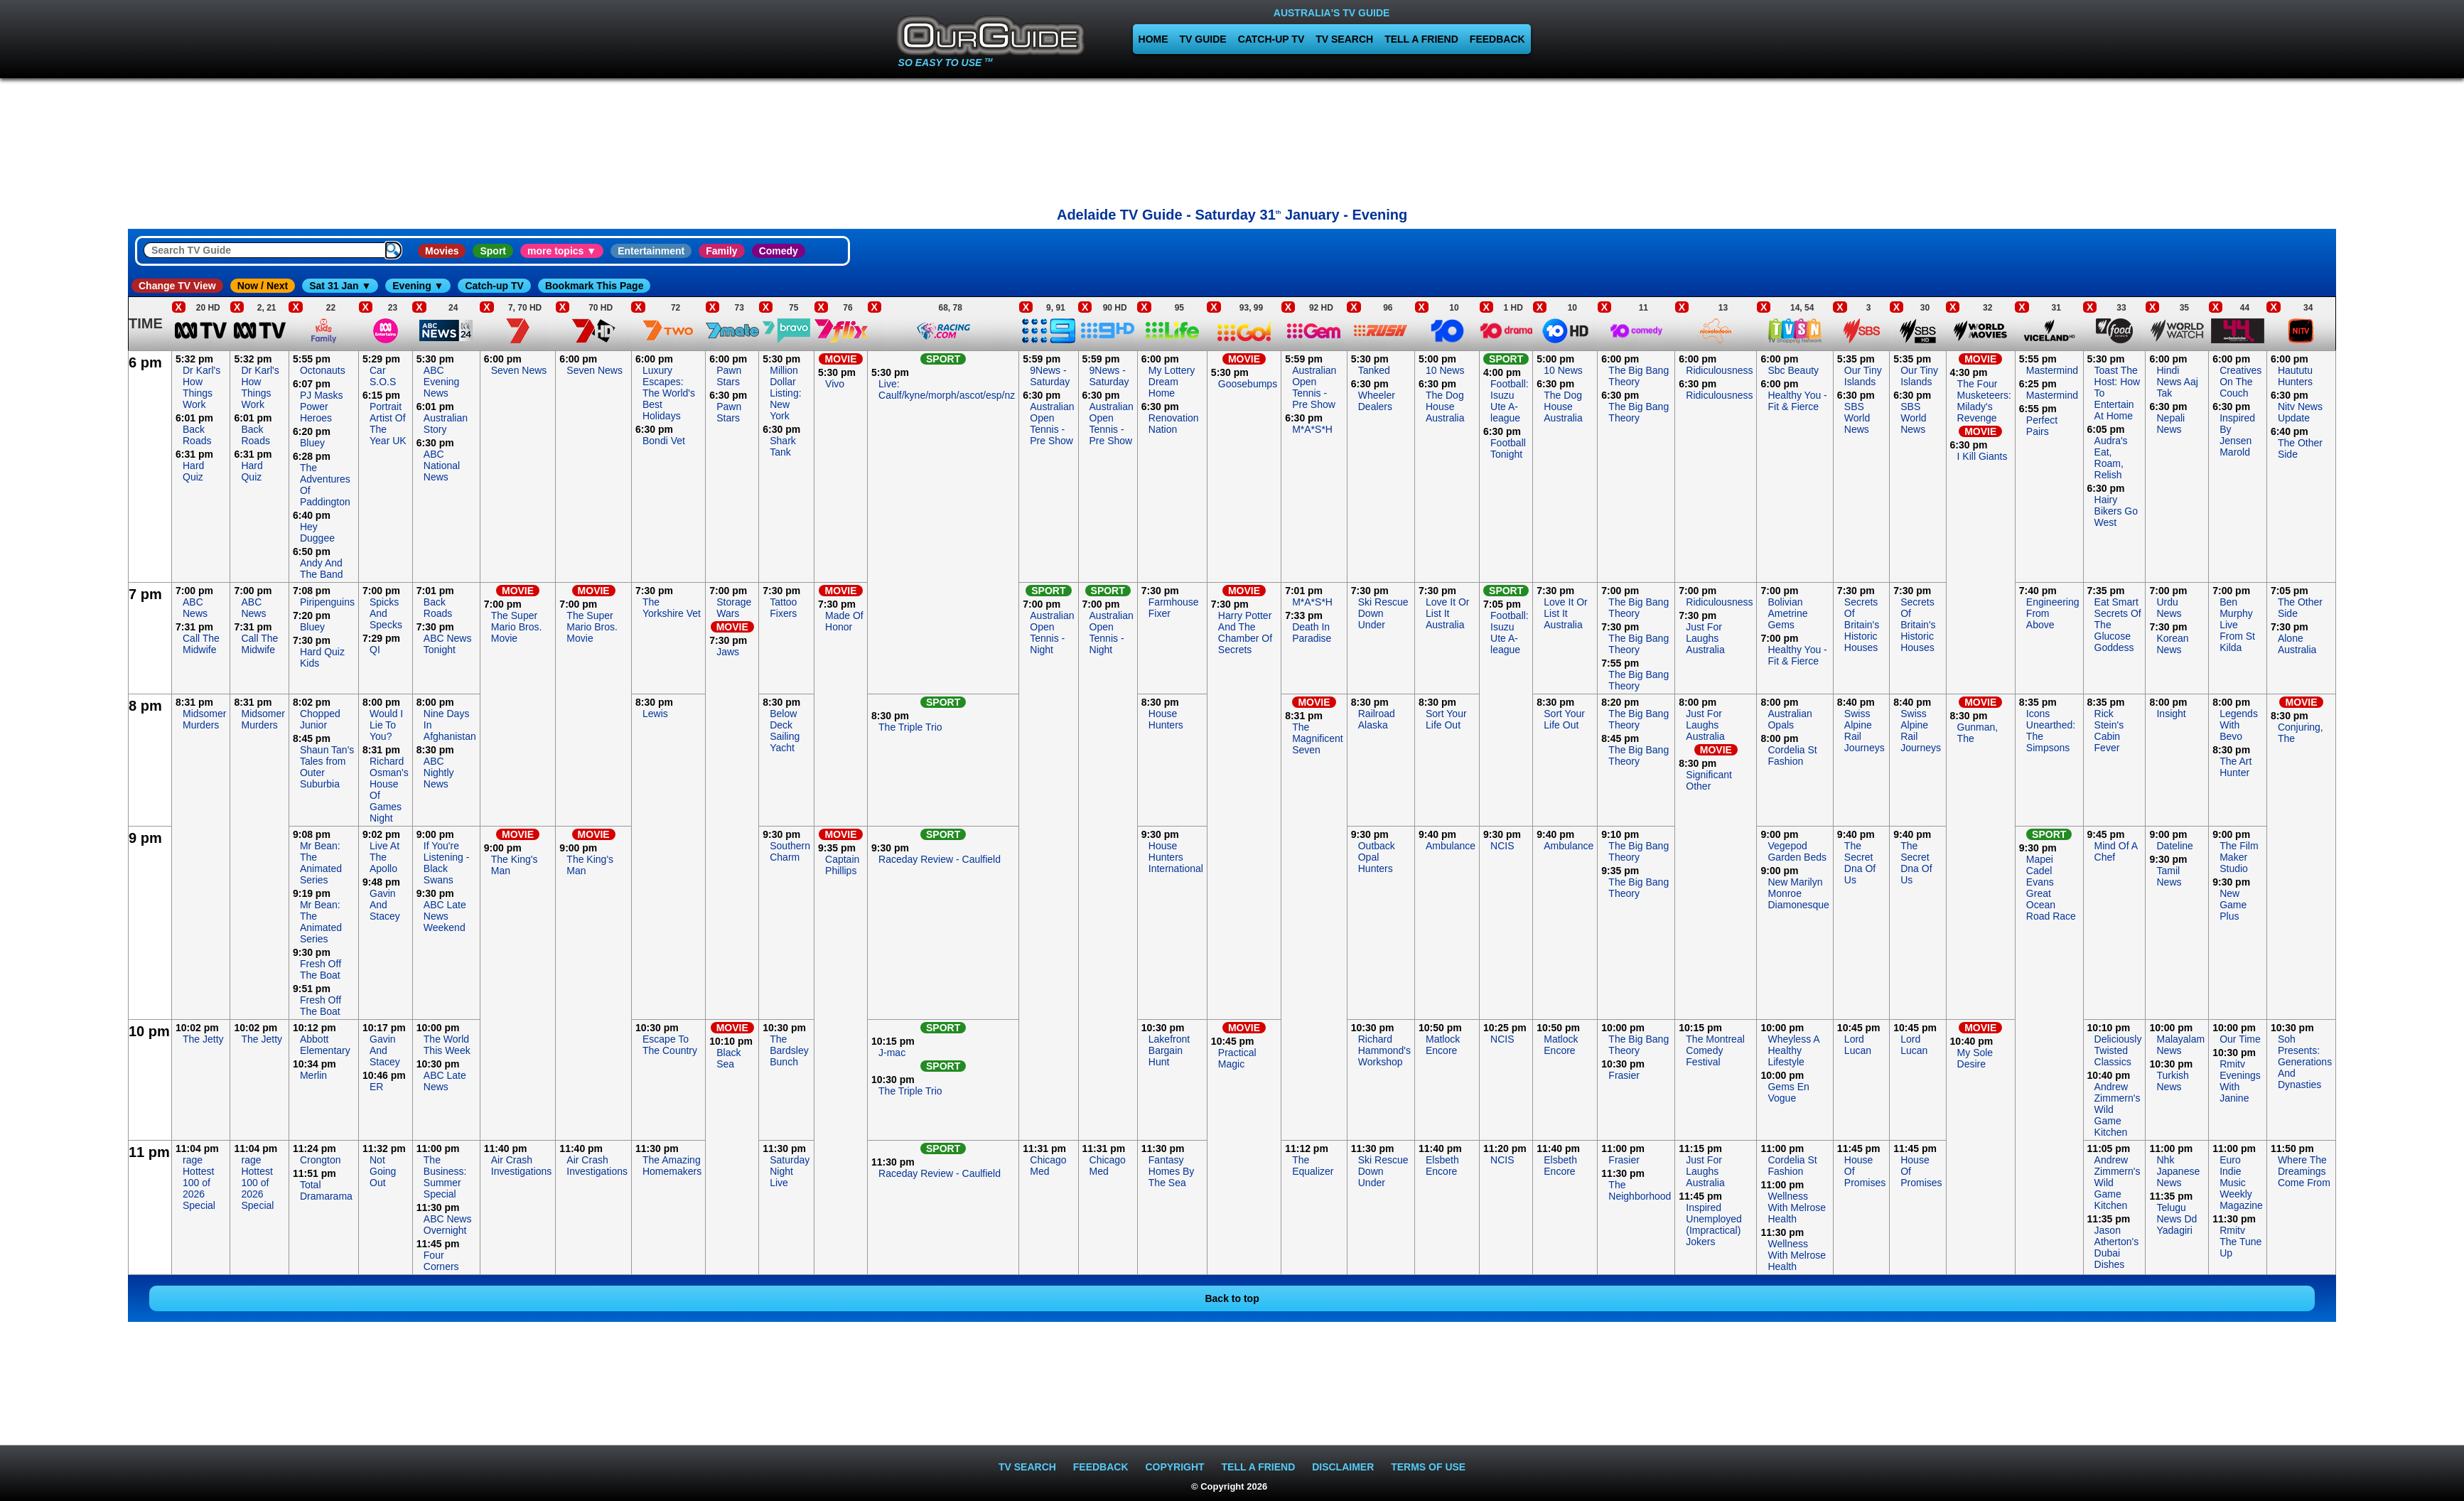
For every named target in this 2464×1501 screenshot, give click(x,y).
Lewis (655, 713)
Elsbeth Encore (1442, 1165)
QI (375, 649)
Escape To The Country (669, 1044)
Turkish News (2172, 1081)
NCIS (1502, 845)
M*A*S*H (1312, 429)
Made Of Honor (844, 621)
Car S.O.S (383, 376)
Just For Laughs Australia (1705, 638)
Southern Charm (790, 851)
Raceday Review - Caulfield (939, 859)
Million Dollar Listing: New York (785, 393)
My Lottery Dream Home (1171, 382)
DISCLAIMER (1343, 1467)
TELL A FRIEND (1421, 39)
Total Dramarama (326, 1190)
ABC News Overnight (448, 1224)
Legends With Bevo (2239, 725)
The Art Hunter (2236, 766)
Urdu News (2168, 607)
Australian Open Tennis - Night (1052, 632)
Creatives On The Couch (2240, 382)
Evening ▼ (417, 285)
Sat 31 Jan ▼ (340, 285)
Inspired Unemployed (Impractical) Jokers (1714, 1224)
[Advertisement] (1232, 139)
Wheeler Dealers (1376, 400)
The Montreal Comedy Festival (1715, 1050)
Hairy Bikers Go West (2116, 511)
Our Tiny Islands (1863, 376)
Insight (2170, 713)
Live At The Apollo (384, 857)
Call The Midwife (201, 644)
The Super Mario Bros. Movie (516, 627)
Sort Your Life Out (1446, 719)
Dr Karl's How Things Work (201, 387)
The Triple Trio (910, 727)
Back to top (1232, 1298)
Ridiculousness (1719, 370)
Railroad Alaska (1376, 719)
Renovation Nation (1173, 423)
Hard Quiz (193, 471)
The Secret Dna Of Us (1860, 863)
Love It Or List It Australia (1447, 613)
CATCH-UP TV (1271, 39)
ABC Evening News (442, 382)
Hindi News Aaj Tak (2176, 382)
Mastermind (2052, 370)
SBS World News (1857, 418)
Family (721, 251)
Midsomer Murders (204, 719)
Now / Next (263, 285)
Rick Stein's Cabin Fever (2109, 730)
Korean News (2172, 644)
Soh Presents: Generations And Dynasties (2305, 1061)
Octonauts (322, 370)
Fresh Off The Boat (320, 969)
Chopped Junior (320, 719)
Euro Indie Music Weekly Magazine (2241, 1182)
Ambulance (1450, 845)
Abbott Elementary (325, 1044)
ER (376, 1086)
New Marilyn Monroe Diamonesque (1798, 893)
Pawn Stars (728, 376)
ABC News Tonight (448, 644)
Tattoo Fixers (783, 607)
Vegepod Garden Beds (1797, 851)
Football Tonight (1508, 448)
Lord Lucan (1857, 1044)
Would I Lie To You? (386, 725)
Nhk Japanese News (2178, 1171)
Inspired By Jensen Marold (2237, 435)
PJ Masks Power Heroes (321, 406)
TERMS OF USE (1428, 1467)
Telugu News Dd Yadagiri (2176, 1219)
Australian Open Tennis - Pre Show (1052, 423)
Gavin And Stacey (385, 905)
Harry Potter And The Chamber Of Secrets (1245, 632)
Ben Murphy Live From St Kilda (2237, 624)
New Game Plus (2233, 905)
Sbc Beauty (1793, 370)
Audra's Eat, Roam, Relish (2111, 457)
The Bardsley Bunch (789, 1050)
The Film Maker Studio (2239, 857)
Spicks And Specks (386, 613)
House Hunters (1165, 719)
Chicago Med (1048, 1165)
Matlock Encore (1443, 1044)
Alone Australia (2297, 644)
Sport (493, 251)
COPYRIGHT (1174, 1467)
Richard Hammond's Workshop (1384, 1050)
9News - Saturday (1050, 376)
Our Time (2240, 1039)
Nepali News (2170, 423)
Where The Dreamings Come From (2304, 1171)
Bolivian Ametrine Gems (1787, 613)
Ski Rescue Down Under (1383, 613)
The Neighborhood (1639, 1190)
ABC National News (442, 465)
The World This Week (447, 1044)
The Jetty (203, 1039)
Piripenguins (327, 602)
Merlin (313, 1075)
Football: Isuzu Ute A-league (1509, 401)
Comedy (778, 251)
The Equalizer (1312, 1165)
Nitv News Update (2300, 412)
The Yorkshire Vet (671, 607)
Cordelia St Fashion (1792, 755)
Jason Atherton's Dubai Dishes (2116, 1247)
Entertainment (651, 251)
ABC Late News (445, 1081)
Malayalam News (2180, 1044)
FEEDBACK (1497, 39)
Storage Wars (733, 607)
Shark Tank (783, 446)
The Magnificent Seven (1317, 738)
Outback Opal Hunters (1376, 857)
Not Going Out (383, 1171)
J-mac (891, 1052)
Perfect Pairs (2041, 425)
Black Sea (728, 1058)
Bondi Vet (663, 440)
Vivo (834, 383)
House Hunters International (1175, 857)
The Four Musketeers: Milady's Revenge (1984, 401)
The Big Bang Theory (1638, 376)
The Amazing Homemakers (671, 1165)
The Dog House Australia (1445, 406)
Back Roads (197, 435)
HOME (1153, 39)
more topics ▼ (561, 251)
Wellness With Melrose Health (1797, 1207)
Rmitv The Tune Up (2240, 1242)
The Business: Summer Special (445, 1177)
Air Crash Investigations (521, 1165)
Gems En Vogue (1788, 1092)
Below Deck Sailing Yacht (785, 730)
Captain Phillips (842, 865)
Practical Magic (1237, 1058)
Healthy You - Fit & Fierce (1797, 400)
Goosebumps (1247, 383)
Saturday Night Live (789, 1171)
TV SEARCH (1344, 39)
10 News (1445, 370)
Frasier (1624, 1075)
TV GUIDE (1203, 39)
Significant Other (1709, 780)
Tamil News (2168, 876)
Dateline (2174, 845)
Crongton (320, 1160)
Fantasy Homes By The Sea (1171, 1171)
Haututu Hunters (2295, 376)
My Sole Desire (1975, 1058)
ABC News (195, 607)
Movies (441, 251)
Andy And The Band (321, 568)
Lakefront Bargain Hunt (1169, 1050)
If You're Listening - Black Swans (447, 863)
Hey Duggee (317, 532)
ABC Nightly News (439, 772)
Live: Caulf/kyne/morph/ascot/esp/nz (946, 389)
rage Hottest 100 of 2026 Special (199, 1182)
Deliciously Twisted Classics (2118, 1050)
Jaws (727, 651)
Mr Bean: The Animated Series (321, 863)
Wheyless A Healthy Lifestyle (1793, 1050)
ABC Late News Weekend (445, 916)
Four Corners (441, 1260)
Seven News (519, 370)
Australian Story (446, 423)
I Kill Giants (1982, 456)
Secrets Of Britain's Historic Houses (1861, 624)
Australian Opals (1790, 719)
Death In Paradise (1311, 632)
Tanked (1374, 370)
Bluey (312, 442)
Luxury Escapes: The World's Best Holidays (668, 393)
